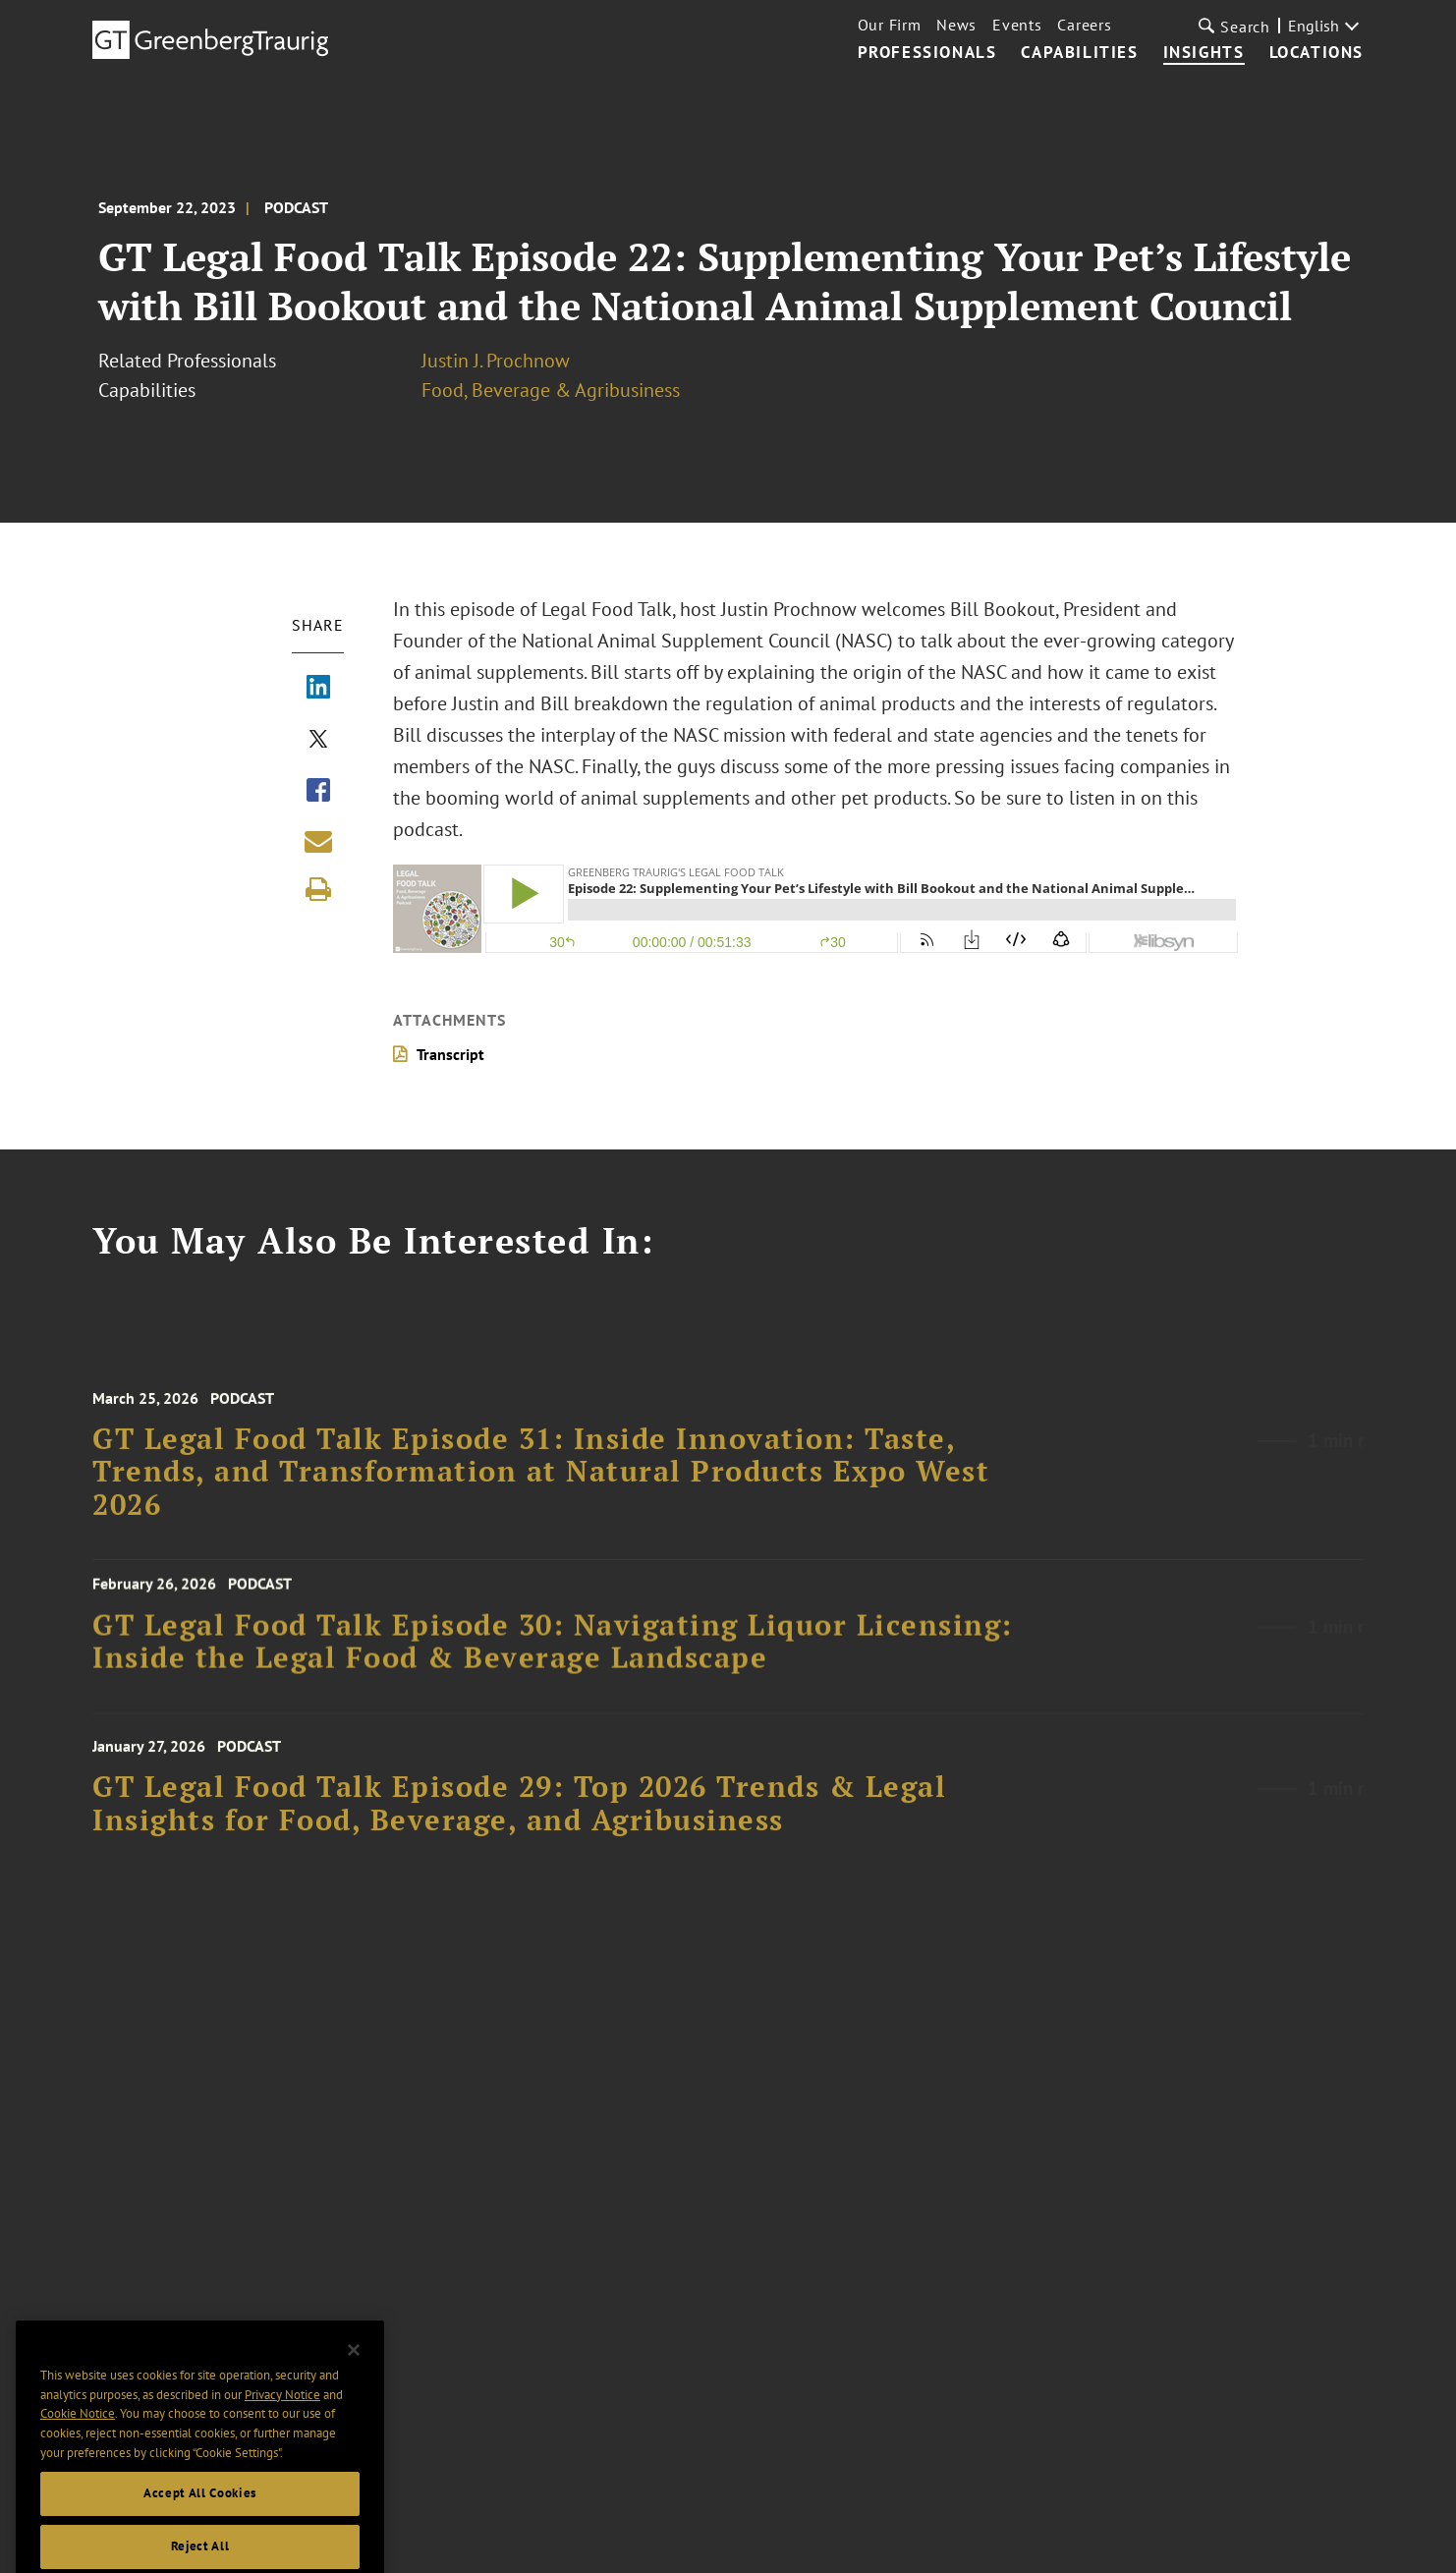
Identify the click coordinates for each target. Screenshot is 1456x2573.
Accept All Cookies (199, 2515)
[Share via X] (318, 740)
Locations (1316, 53)
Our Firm (890, 24)
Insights (1204, 53)
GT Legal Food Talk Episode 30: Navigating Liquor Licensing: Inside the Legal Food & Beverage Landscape (552, 1651)
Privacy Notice (282, 2417)
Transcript (450, 1054)
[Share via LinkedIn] (318, 688)
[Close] (354, 2372)
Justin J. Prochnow (495, 360)
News (956, 24)
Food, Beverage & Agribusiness (550, 390)
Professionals (927, 53)
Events (1016, 24)
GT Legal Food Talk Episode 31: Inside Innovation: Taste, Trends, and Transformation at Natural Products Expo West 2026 (540, 1485)
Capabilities (1079, 53)
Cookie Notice (77, 2436)
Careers (1084, 24)
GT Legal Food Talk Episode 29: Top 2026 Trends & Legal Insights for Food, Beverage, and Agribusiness (519, 1816)
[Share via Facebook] (318, 792)
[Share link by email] (318, 841)
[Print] (318, 889)
